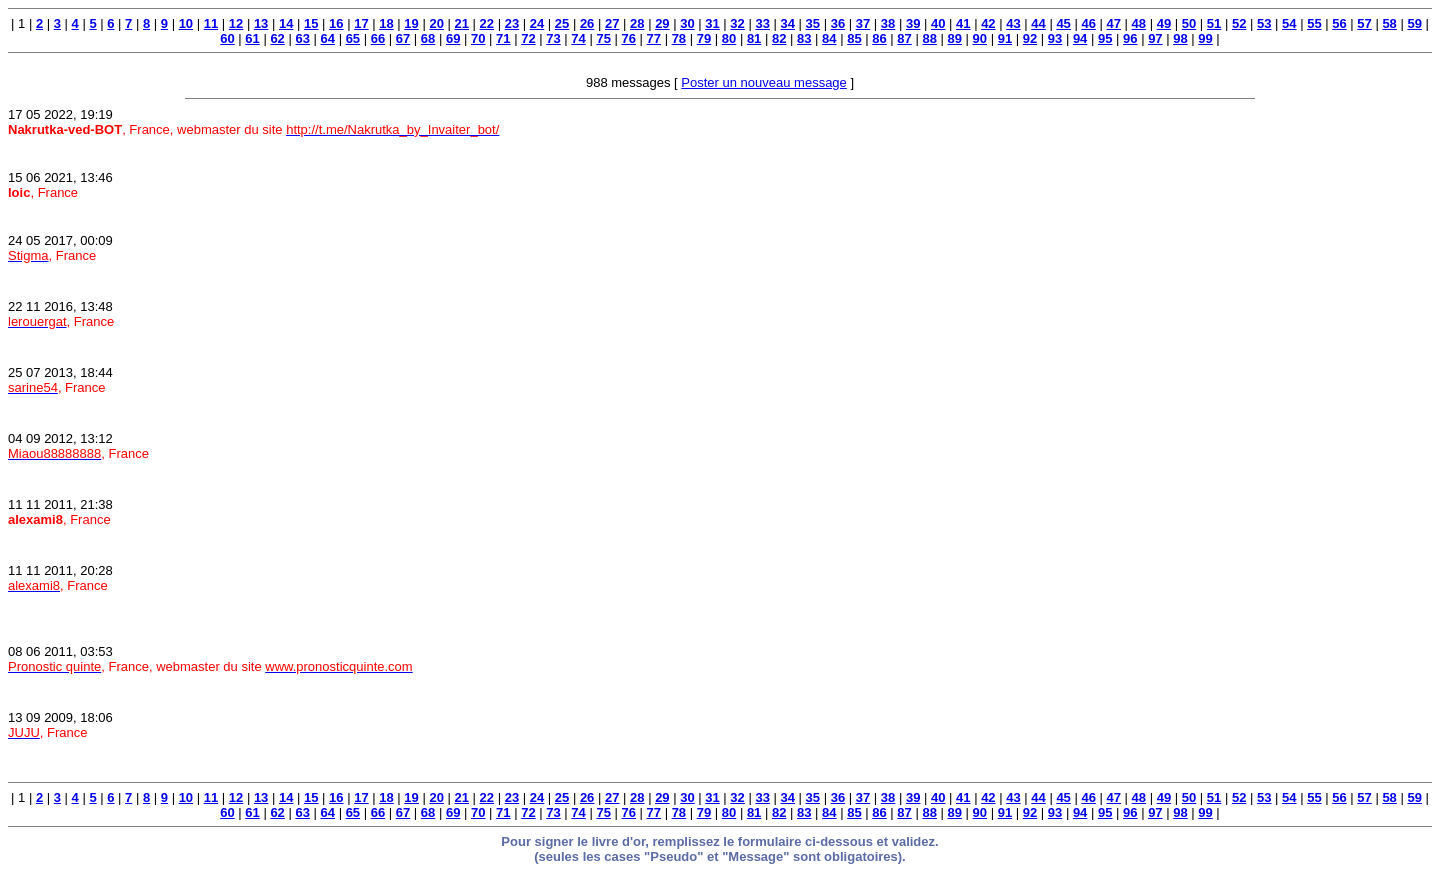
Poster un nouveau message (764, 82)
